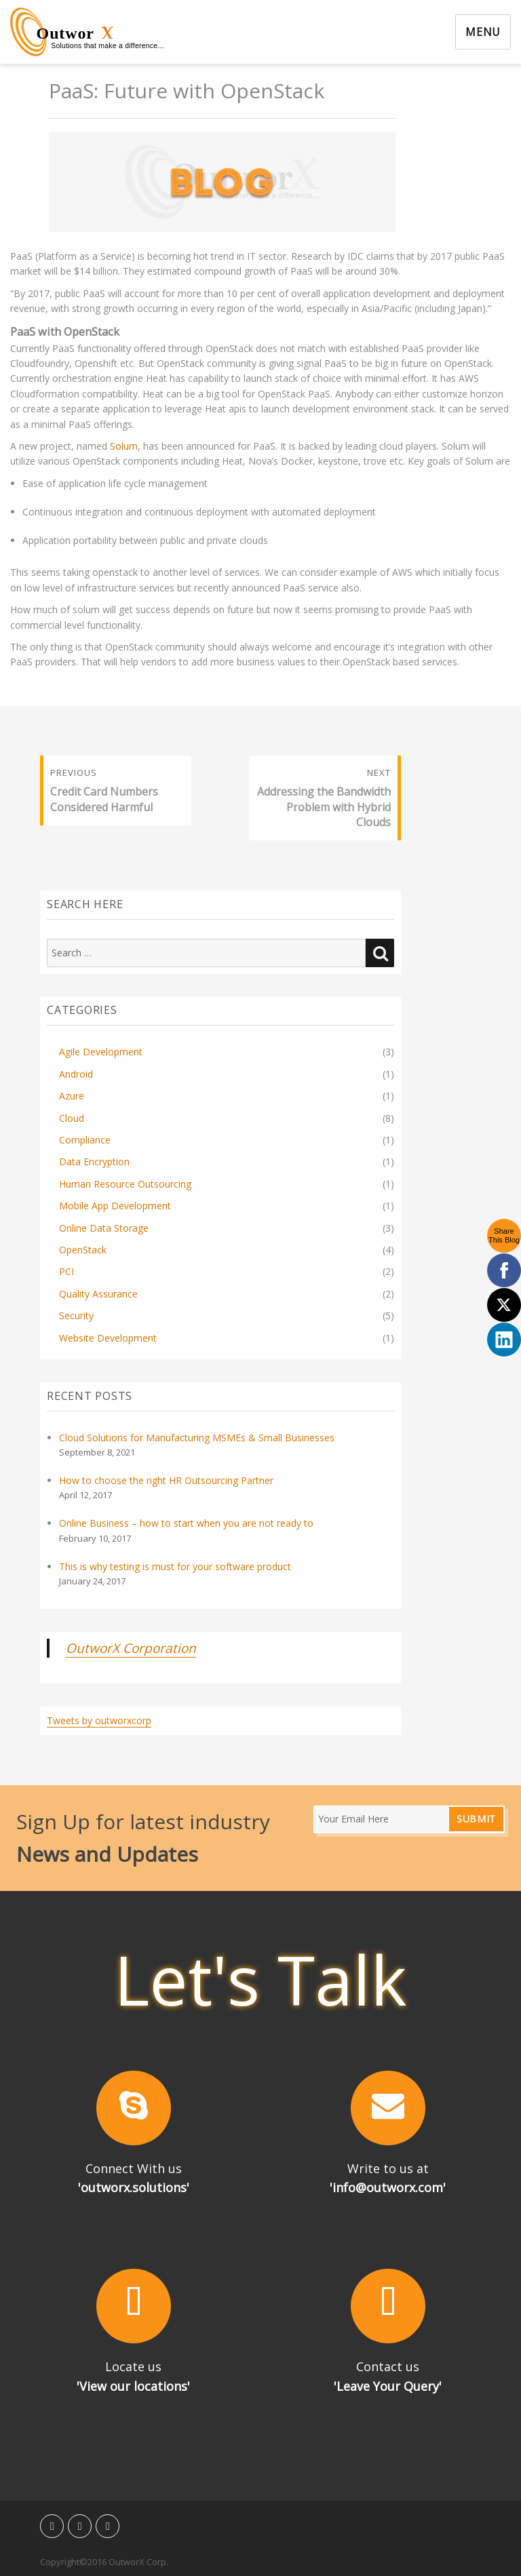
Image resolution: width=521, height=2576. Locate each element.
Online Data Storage (104, 1228)
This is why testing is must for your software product (175, 1566)
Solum (124, 446)
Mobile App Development (115, 1205)
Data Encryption (94, 1161)
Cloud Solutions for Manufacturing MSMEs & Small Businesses (196, 1437)
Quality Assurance (98, 1293)
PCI (66, 1271)
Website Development (108, 1337)
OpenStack (83, 1249)
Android (76, 1074)
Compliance (85, 1139)
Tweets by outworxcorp (99, 1720)
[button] (133, 2108)
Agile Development (100, 1051)
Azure (71, 1095)
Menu (483, 31)
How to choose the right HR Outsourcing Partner (166, 1480)
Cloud (71, 1118)
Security (76, 1315)
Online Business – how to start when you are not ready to (186, 1523)
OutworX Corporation (131, 1648)
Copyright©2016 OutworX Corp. (104, 2562)
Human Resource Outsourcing (125, 1183)
